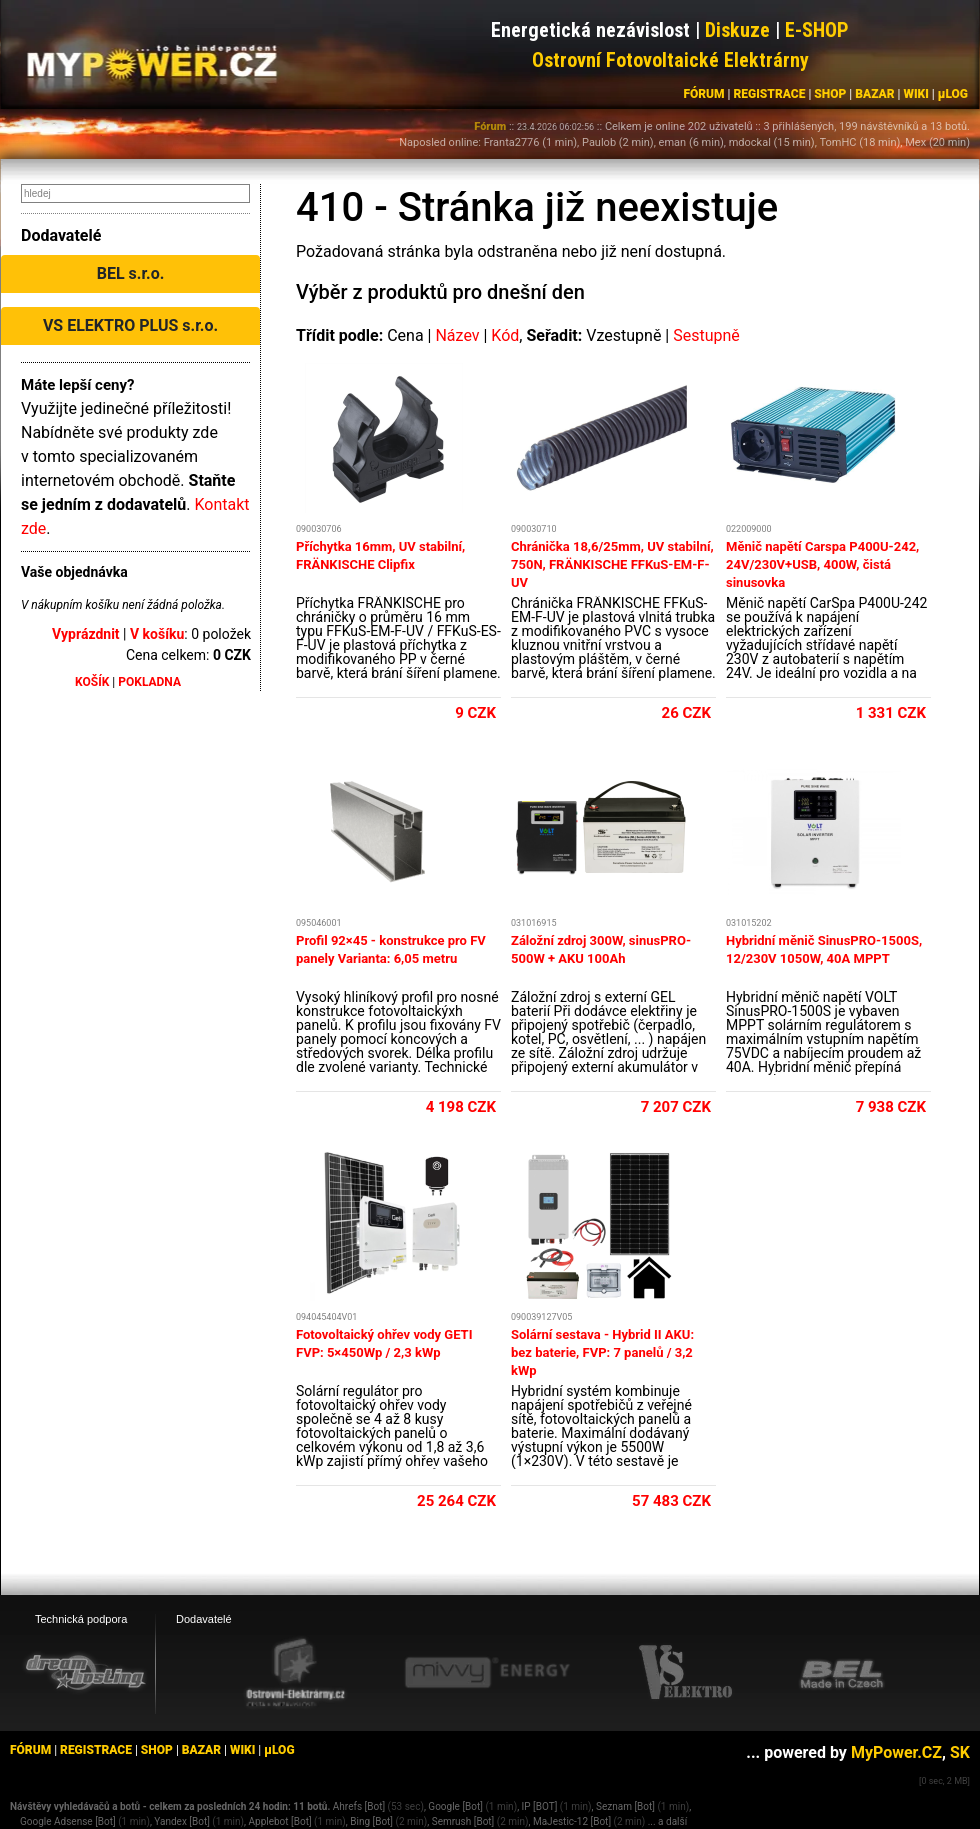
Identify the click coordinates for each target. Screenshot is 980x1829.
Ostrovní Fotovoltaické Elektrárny (670, 60)
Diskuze (737, 30)
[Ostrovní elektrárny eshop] (296, 1674)
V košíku (157, 634)
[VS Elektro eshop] (686, 1673)
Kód (505, 335)
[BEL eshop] (842, 1673)
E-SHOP (817, 30)
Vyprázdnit (86, 634)
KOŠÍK (92, 682)
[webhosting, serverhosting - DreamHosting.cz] (85, 1672)
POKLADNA (149, 682)
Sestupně (706, 335)
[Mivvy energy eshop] (487, 1672)
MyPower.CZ (896, 1752)
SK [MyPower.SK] (960, 1752)
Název (457, 335)
